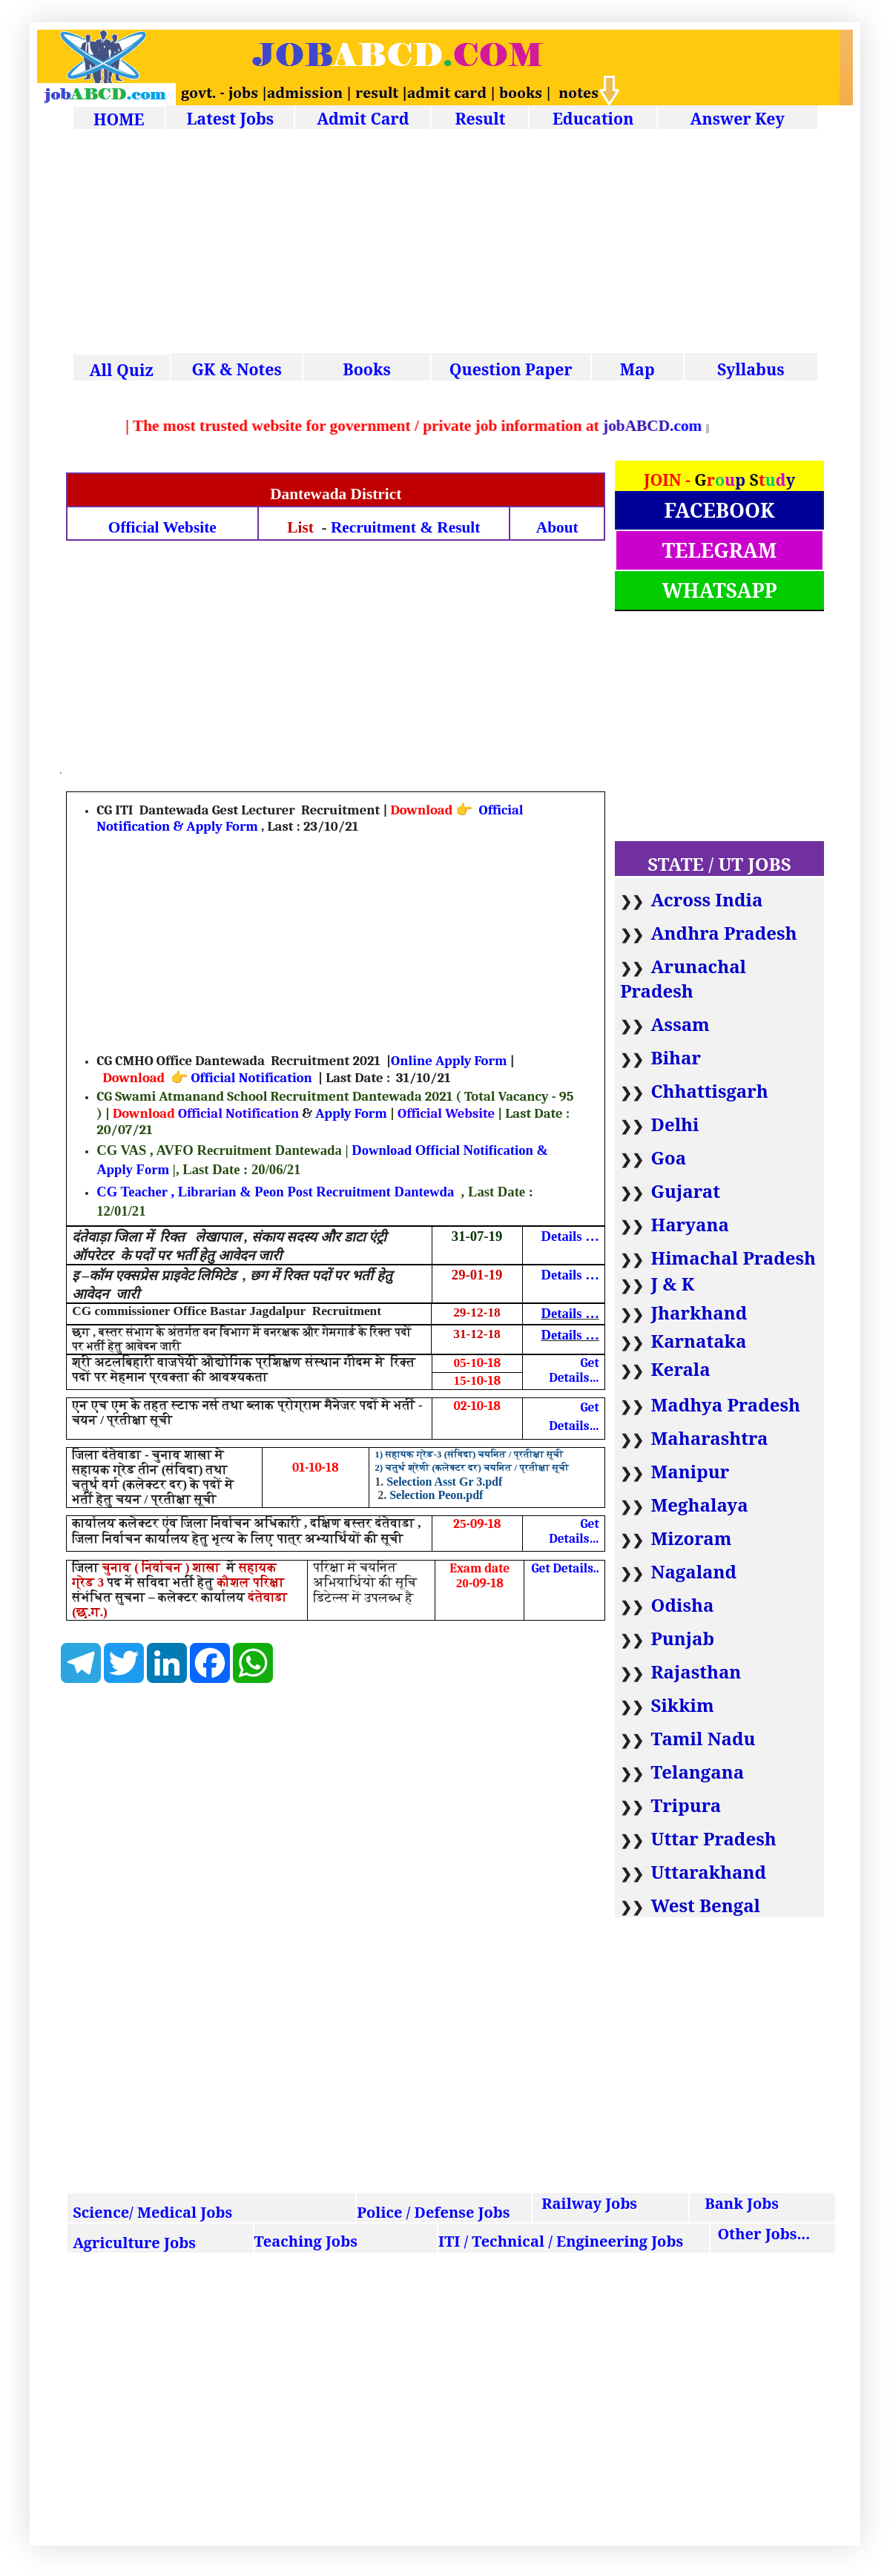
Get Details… (574, 1370)
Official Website (162, 527)
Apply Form (471, 1061)
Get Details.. (565, 1568)
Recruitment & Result (405, 527)
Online (413, 1061)
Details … (570, 1236)
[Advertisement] (445, 243)
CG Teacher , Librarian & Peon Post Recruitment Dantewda (275, 1191)
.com (720, 426)
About (557, 527)
